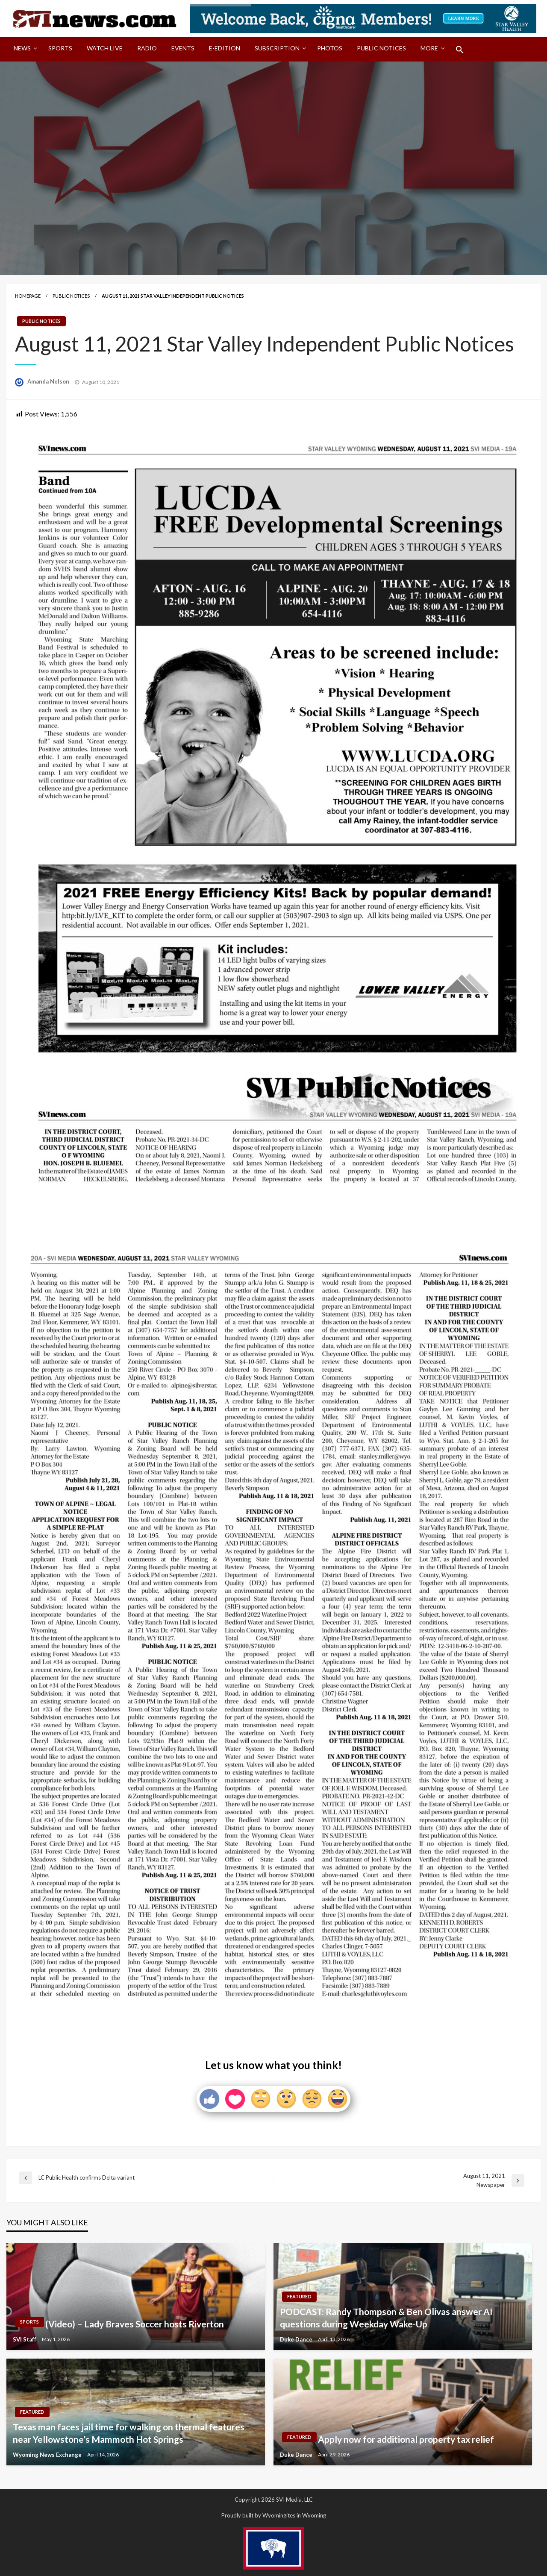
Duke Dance (297, 2339)
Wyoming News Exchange (48, 2454)
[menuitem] (23, 50)
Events (182, 48)
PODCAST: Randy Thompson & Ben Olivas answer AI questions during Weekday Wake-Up (386, 2317)
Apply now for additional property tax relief (406, 2439)
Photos (329, 48)
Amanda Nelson (49, 381)
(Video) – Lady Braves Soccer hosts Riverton (134, 2323)
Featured (299, 2296)
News (22, 48)
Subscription (277, 48)
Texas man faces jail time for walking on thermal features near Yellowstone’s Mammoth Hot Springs (128, 2432)
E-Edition (224, 48)
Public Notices (381, 48)
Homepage (28, 296)
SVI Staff (25, 2339)
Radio (147, 48)
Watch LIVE (105, 48)
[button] (459, 50)
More (429, 48)
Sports (60, 48)
